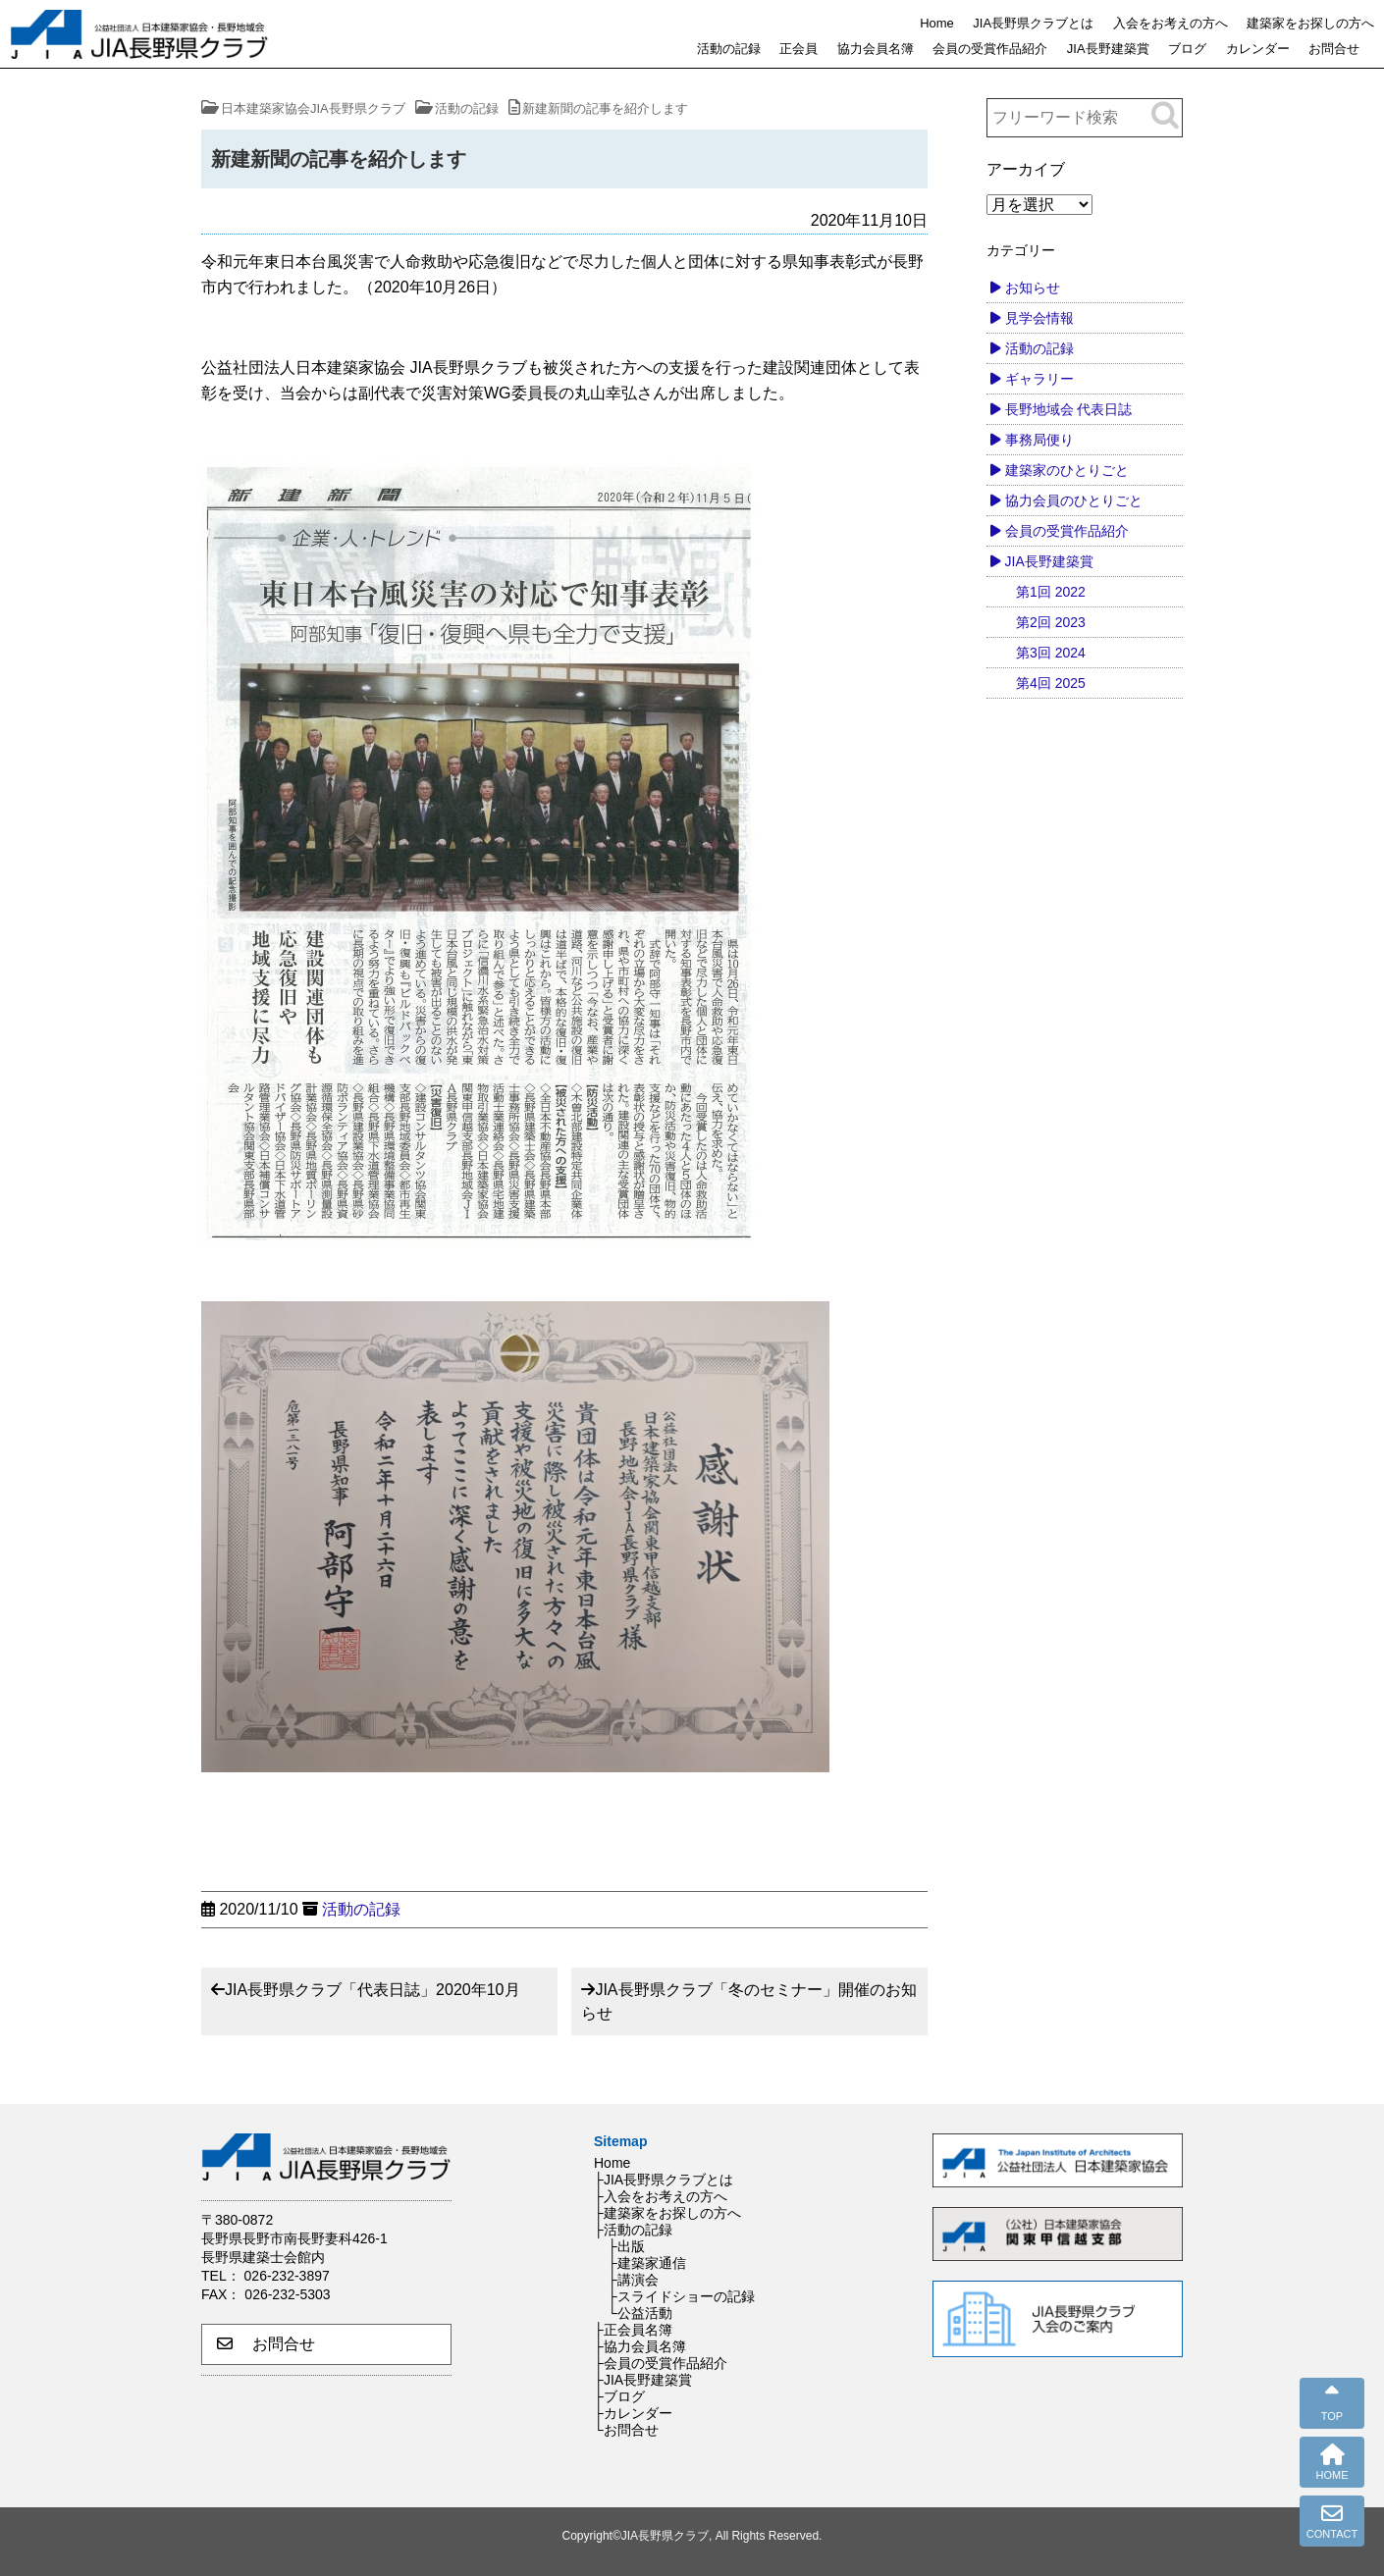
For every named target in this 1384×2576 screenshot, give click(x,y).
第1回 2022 (1051, 592)
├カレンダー (633, 2413)
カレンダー (1258, 48)
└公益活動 (640, 2313)
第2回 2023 (1051, 622)
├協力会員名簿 (640, 2346)
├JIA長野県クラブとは (663, 2179)
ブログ (1187, 48)
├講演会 (633, 2279)
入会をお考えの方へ (1170, 23)
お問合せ (1333, 48)
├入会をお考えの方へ (660, 2196)
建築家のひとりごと (1067, 470)
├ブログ (619, 2396)
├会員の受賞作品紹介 (660, 2363)
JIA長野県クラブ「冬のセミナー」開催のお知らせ (748, 2001)
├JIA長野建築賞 (643, 2380)
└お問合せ (626, 2430)
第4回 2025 (1051, 683)
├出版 (626, 2246)
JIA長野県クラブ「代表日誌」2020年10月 (372, 1989)
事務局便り (1039, 439)
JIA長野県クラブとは (1033, 23)
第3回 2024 (1051, 652)
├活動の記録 (633, 2229)
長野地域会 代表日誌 (1069, 409)
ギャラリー (1039, 379)
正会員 (798, 48)
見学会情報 (1039, 318)
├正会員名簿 (633, 2330)
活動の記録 (729, 48)
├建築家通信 (647, 2263)
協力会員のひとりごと (1074, 500)
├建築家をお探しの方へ (667, 2213)
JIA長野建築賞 (1108, 48)
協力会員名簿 (875, 48)
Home (937, 23)
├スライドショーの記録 (681, 2296)
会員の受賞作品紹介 (989, 48)
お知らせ (1032, 287)
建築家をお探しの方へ (1310, 23)
